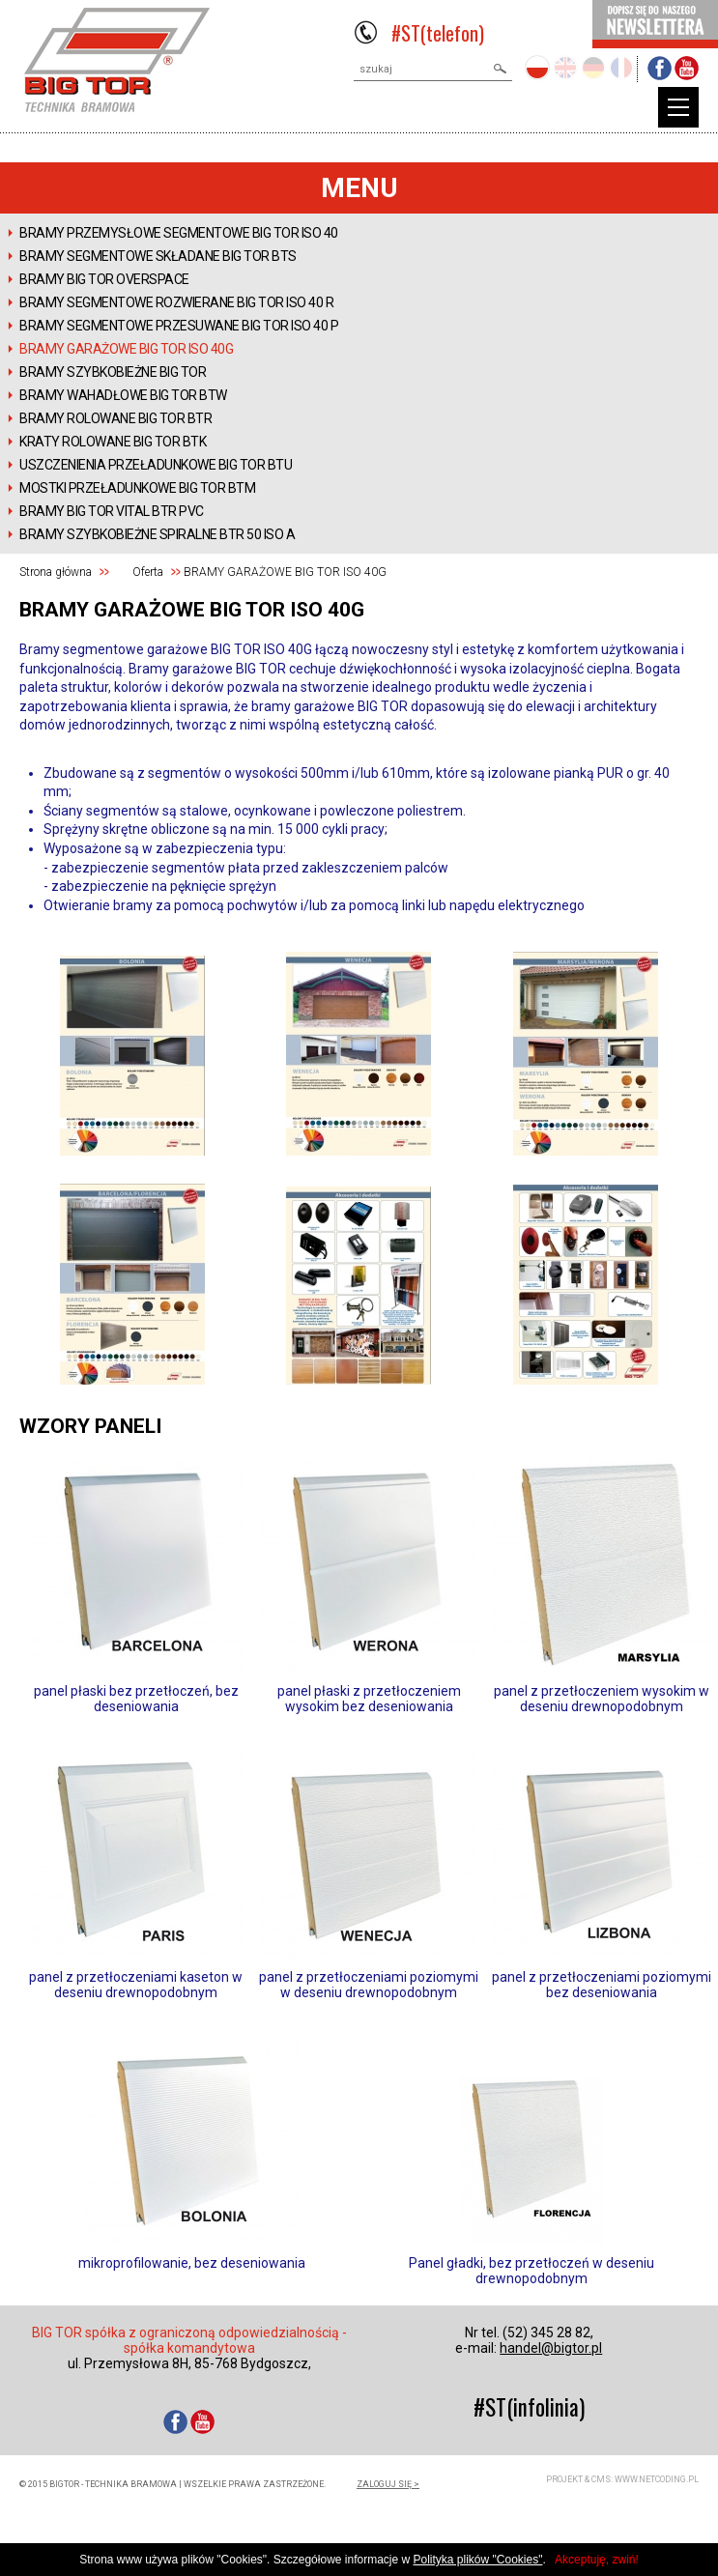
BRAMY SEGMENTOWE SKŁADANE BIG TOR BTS (158, 256)
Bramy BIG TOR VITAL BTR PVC (111, 511)
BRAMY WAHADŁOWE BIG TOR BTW (123, 395)
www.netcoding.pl (657, 2479)
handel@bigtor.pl (551, 2348)
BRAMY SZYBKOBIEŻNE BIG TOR (112, 372)
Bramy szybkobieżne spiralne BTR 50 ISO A (157, 534)
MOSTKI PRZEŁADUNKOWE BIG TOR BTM (137, 488)
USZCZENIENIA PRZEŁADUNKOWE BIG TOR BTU (155, 464)
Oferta (147, 572)
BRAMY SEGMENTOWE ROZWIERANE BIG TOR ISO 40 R (176, 302)
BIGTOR (117, 60)
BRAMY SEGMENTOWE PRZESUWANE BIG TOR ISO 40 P (178, 325)
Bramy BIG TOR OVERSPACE (104, 279)
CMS (601, 2479)
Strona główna (55, 572)
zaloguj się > (388, 2484)
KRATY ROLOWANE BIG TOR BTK (112, 441)
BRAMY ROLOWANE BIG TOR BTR (115, 418)
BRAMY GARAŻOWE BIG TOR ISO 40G (126, 349)
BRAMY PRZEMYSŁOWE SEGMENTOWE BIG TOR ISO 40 (178, 233)
